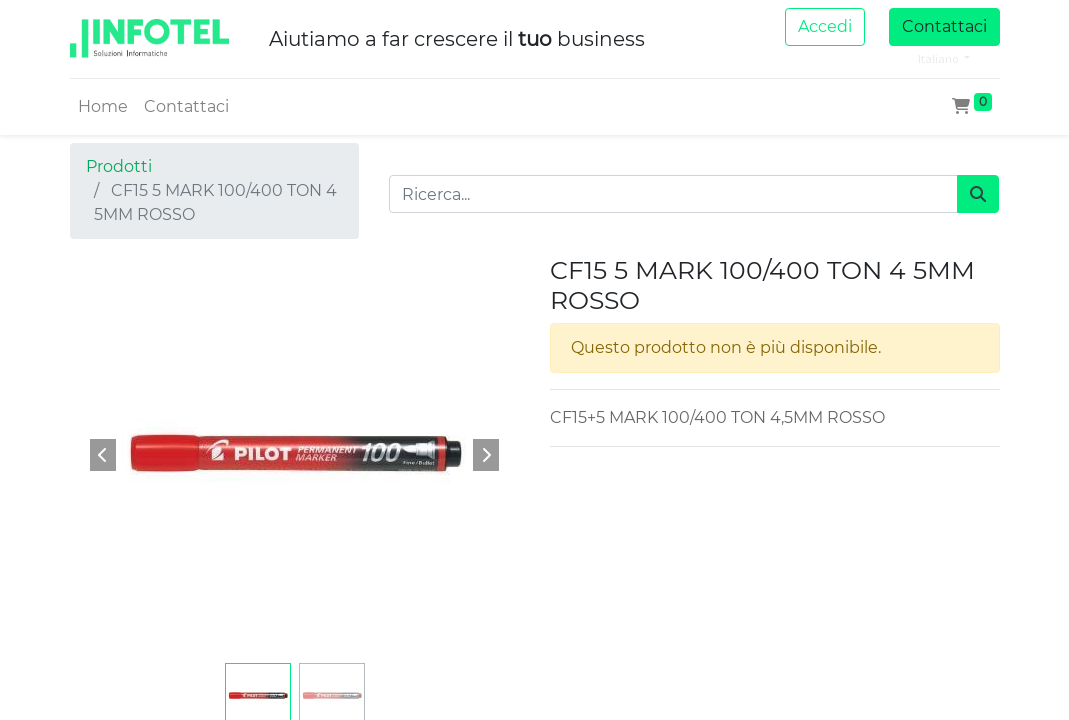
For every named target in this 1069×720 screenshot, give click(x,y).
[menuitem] (103, 107)
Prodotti (119, 166)
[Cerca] (978, 194)
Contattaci (944, 26)
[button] (104, 455)
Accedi (825, 26)
